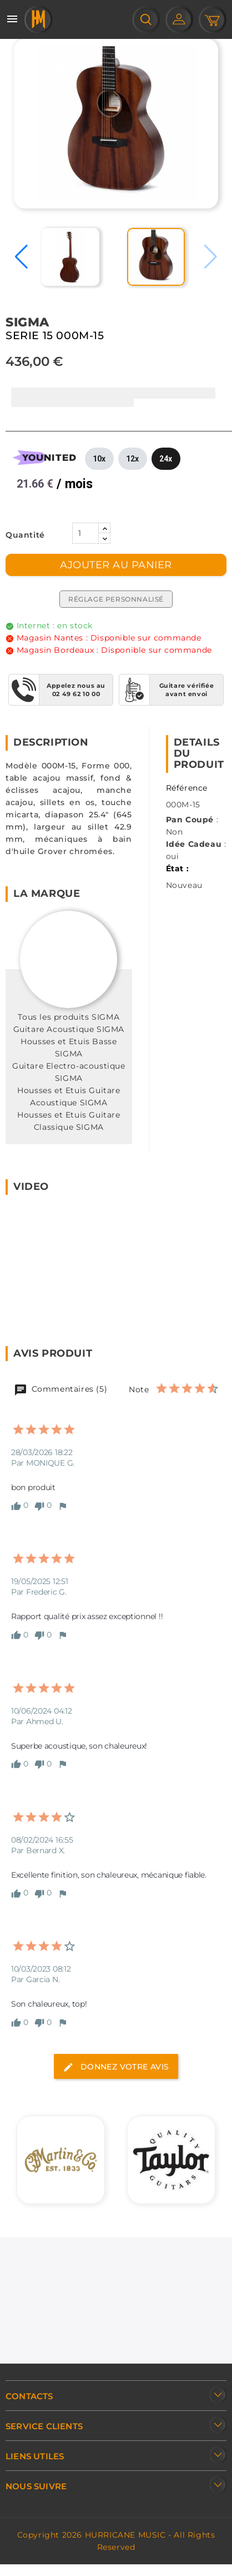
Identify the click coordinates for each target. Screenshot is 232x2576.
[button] (21, 257)
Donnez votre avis (116, 2067)
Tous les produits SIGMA (68, 1017)
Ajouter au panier (116, 565)
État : (177, 868)
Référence (187, 788)
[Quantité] (85, 533)
